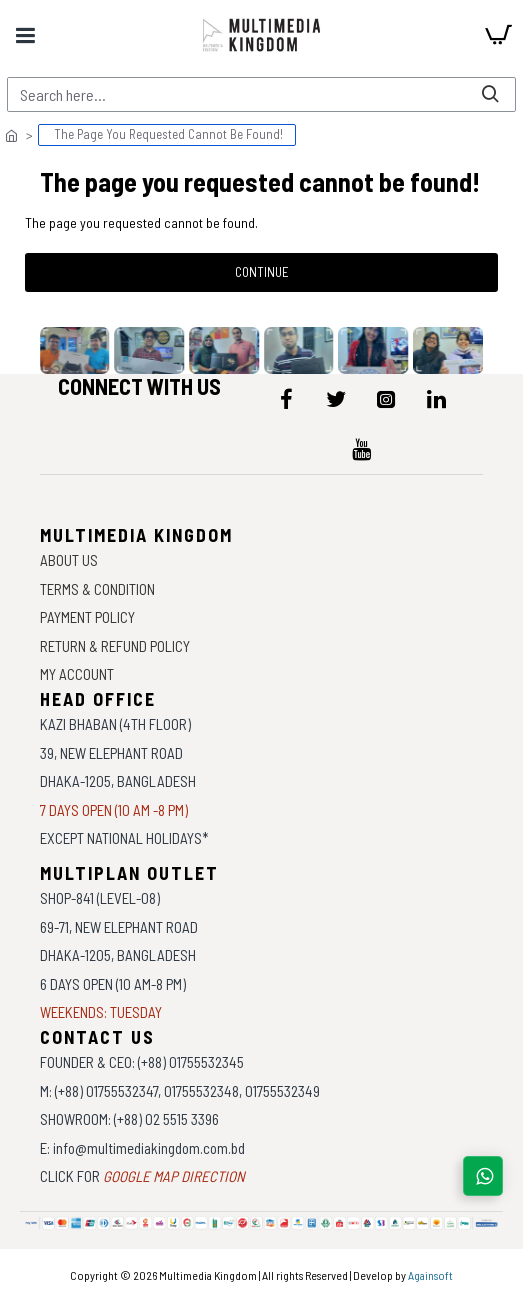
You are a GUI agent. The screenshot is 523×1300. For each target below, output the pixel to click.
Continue (262, 272)
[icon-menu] (286, 399)
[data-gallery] (81, 350)
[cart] (498, 35)
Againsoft (430, 1275)
